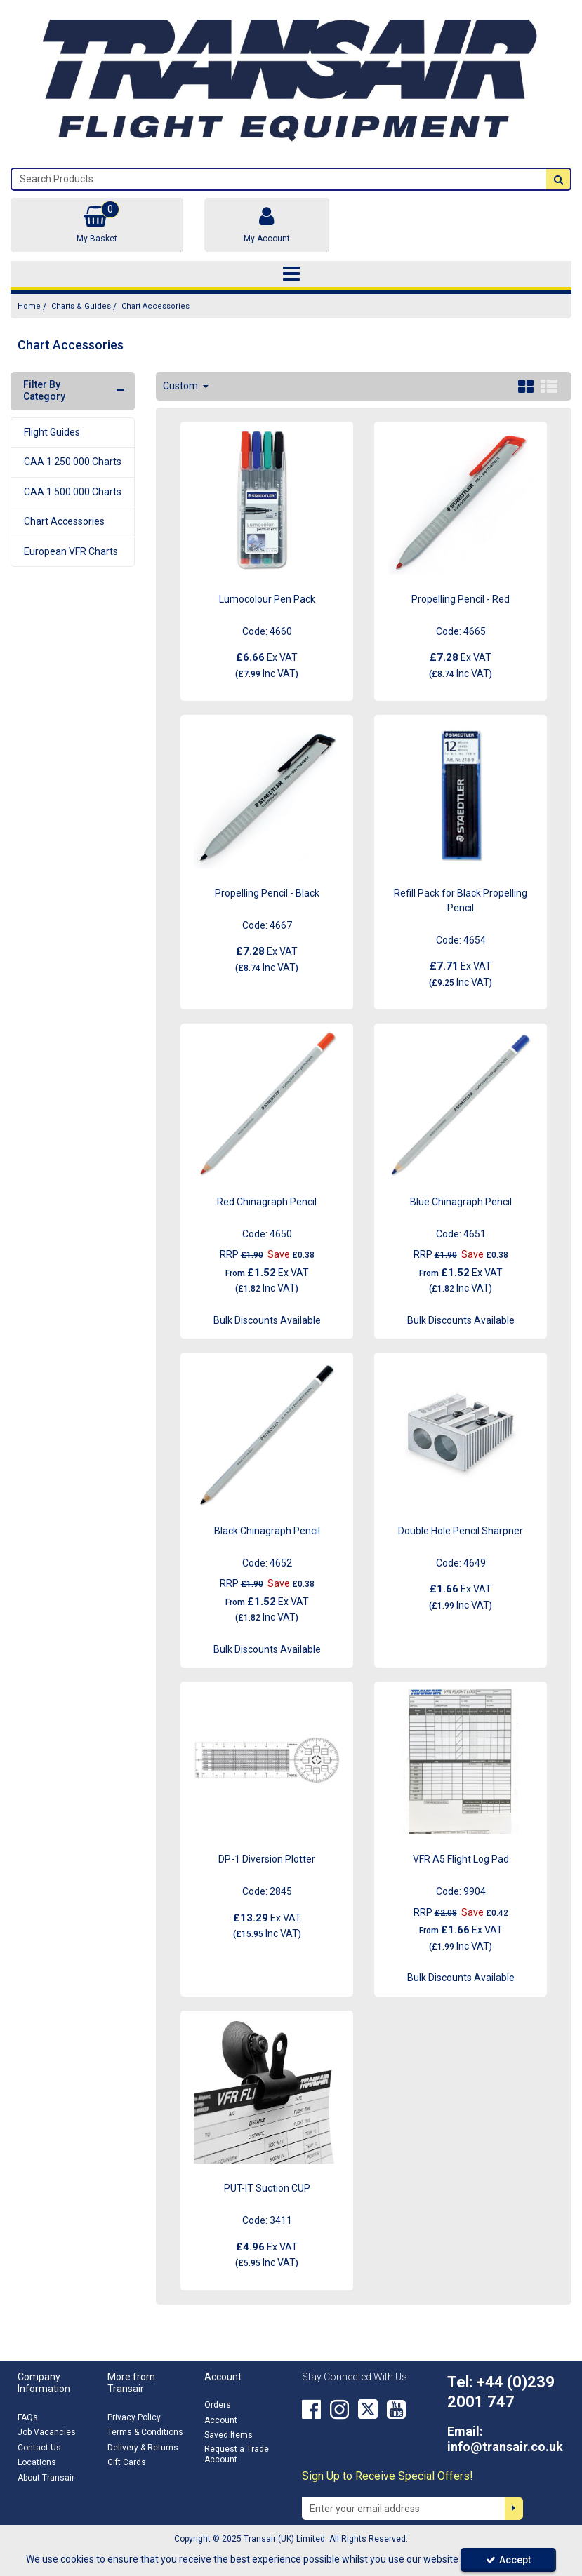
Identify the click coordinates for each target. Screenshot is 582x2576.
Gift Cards (126, 2462)
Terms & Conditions (145, 2432)
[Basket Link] (97, 225)
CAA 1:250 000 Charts (72, 461)
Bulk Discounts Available (267, 1320)
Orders (217, 2405)
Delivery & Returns (142, 2448)
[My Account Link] (266, 225)
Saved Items (228, 2435)
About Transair (46, 2478)
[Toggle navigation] (291, 274)
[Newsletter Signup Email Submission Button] (514, 2508)
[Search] (279, 179)
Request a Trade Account (236, 2454)
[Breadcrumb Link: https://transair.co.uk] (29, 306)
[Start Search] (558, 179)
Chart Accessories (64, 521)
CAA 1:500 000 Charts (72, 491)
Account (220, 2420)
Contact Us (39, 2448)
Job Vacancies (47, 2432)
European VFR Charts (71, 551)
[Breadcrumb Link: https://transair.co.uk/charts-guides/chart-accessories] (155, 306)
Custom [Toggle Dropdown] (181, 385)
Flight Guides (52, 432)
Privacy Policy (134, 2417)
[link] (311, 2409)
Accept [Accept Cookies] (508, 2559)
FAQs (28, 2417)
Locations (37, 2462)
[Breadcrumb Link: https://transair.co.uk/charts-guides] (81, 306)
